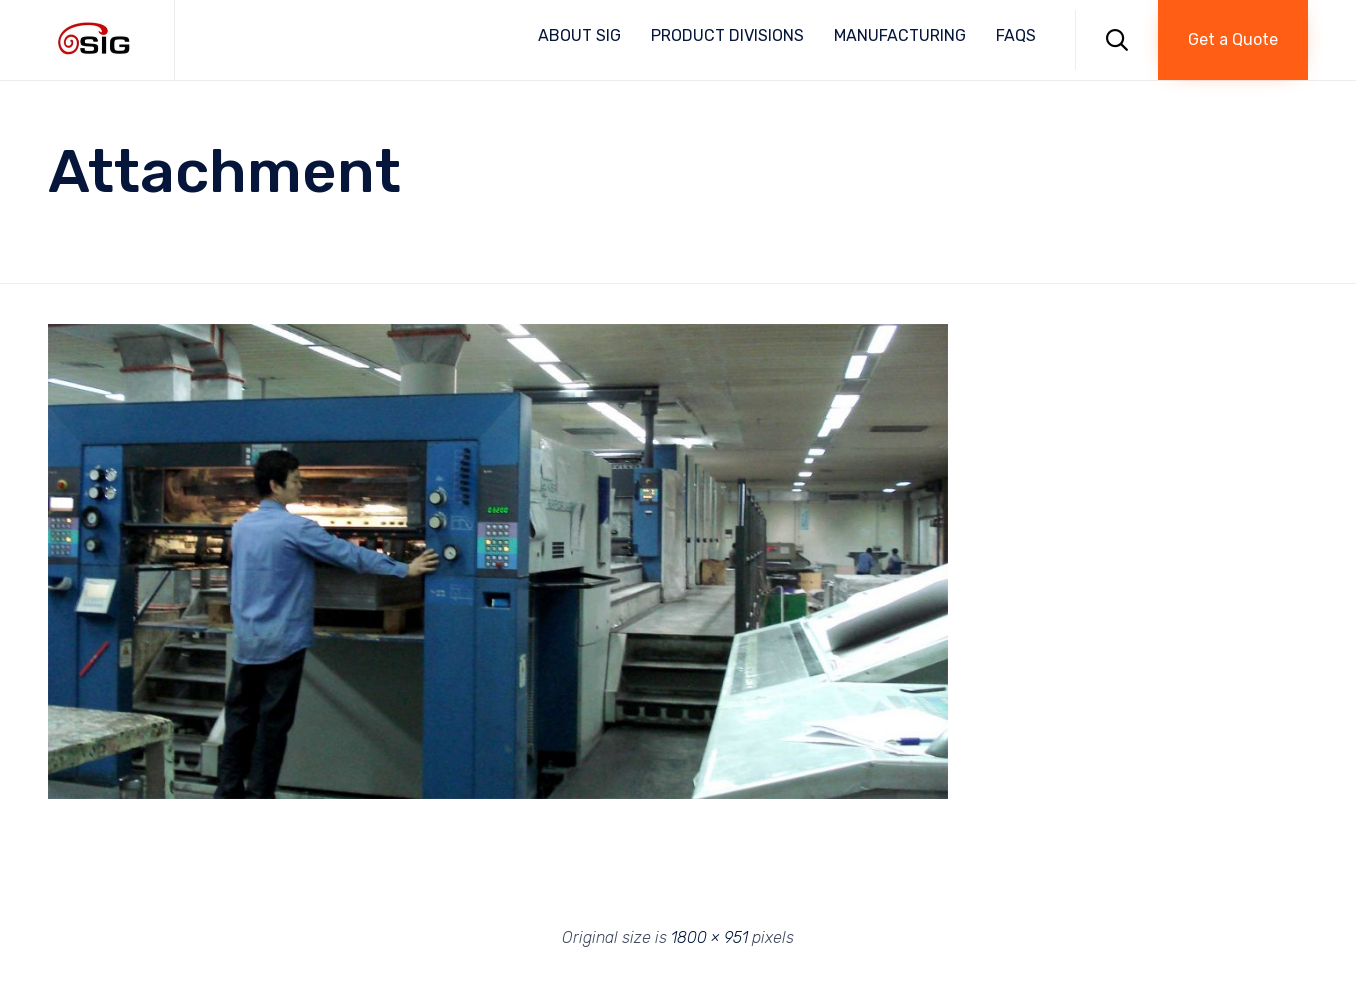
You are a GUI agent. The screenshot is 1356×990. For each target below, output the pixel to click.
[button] (1233, 40)
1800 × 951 (709, 937)
